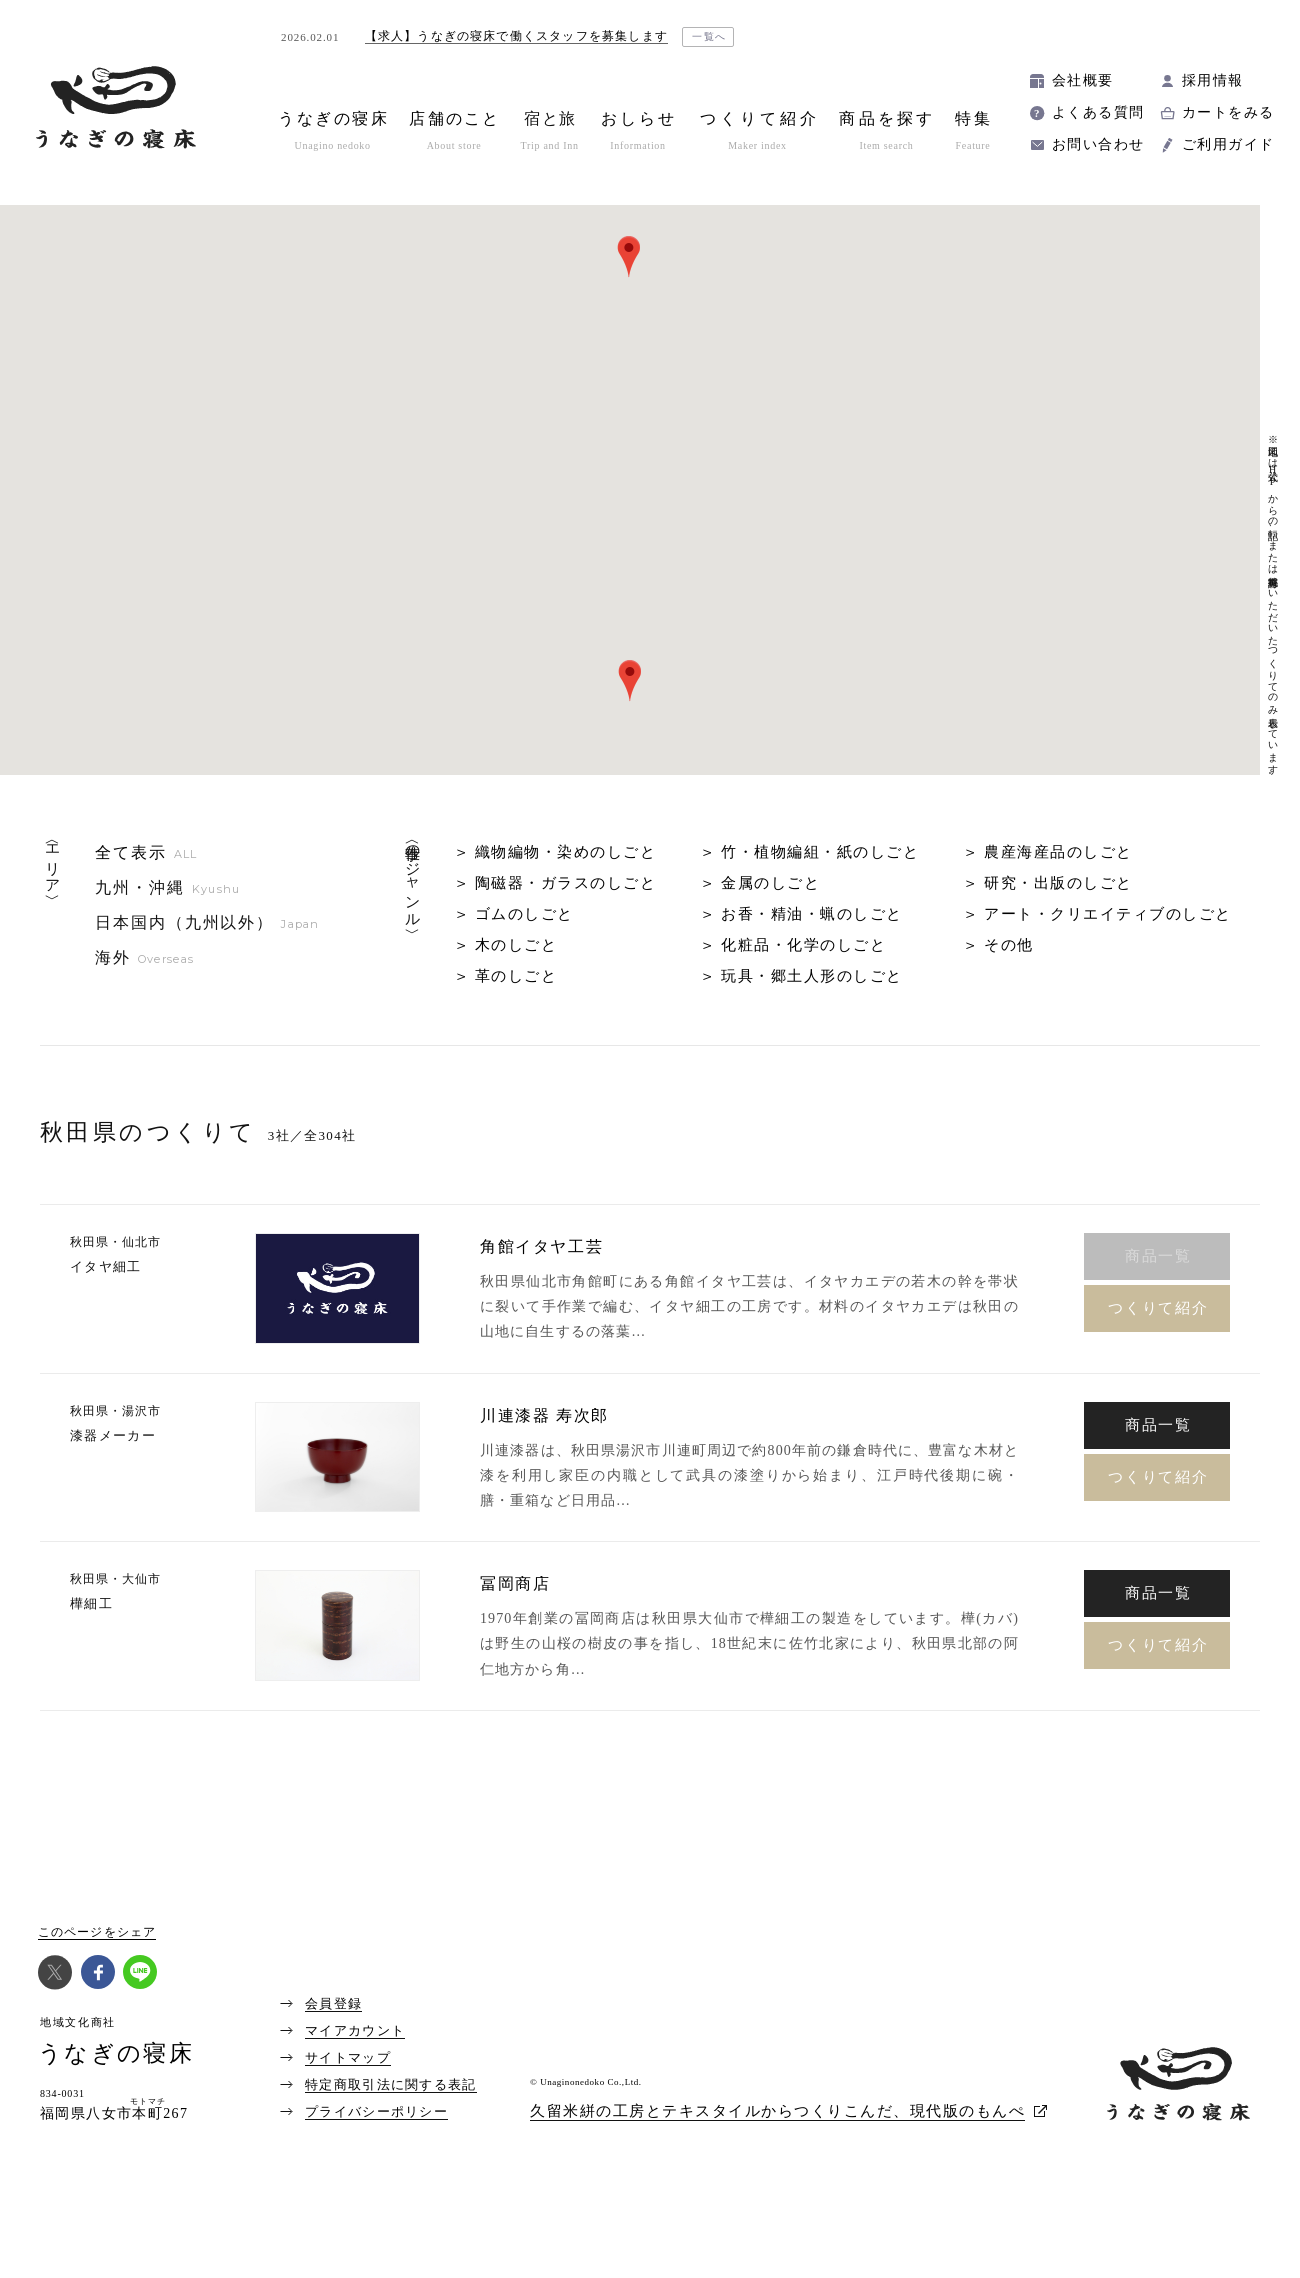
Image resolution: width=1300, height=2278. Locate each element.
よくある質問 (1098, 112)
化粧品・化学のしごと (803, 945)
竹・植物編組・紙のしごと (820, 852)
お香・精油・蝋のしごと (812, 914)
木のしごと (516, 945)
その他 (1009, 945)
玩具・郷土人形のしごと (812, 976)
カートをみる (1228, 112)
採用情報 (1213, 80)
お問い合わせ (1098, 144)
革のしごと (516, 976)
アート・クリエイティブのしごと (1108, 914)
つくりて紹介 (1158, 1308)
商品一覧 (1158, 1425)
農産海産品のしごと (1058, 852)
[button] (630, 681)
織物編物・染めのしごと (566, 852)
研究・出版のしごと (1058, 883)
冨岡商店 (515, 1584)
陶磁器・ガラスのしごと (566, 883)
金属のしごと (770, 883)
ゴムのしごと (524, 914)
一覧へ (709, 36)
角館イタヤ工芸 (541, 1247)
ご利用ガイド (1228, 144)
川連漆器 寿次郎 (544, 1416)
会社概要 (1083, 80)
